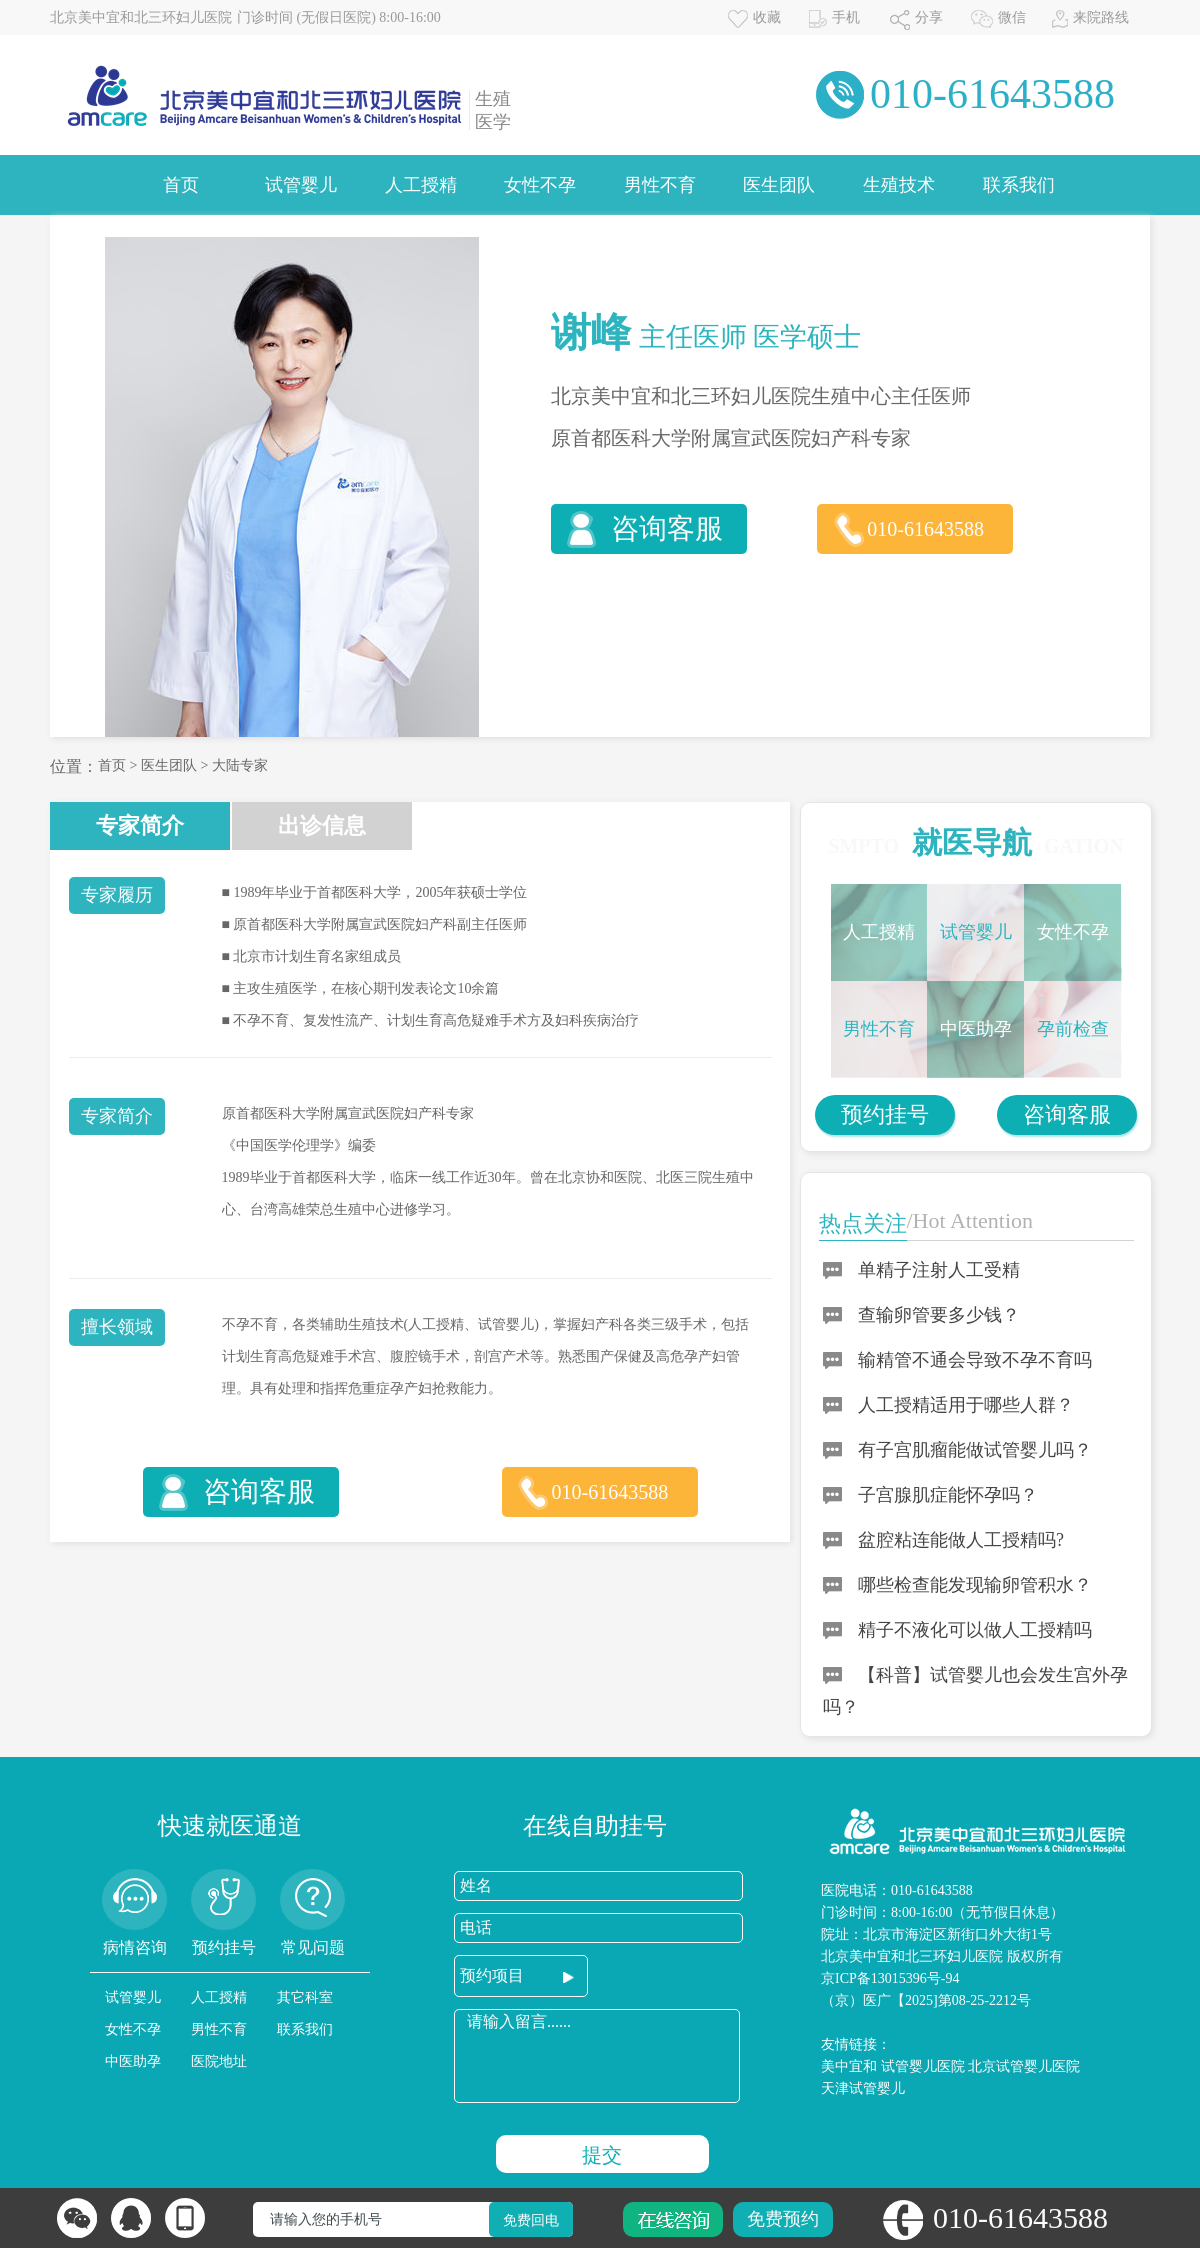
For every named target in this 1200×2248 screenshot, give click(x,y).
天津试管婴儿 (863, 2088)
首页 (181, 185)
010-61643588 (925, 529)
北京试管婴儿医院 (1024, 2066)
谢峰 (591, 332)
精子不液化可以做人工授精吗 (975, 1630)
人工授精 (421, 185)
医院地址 (219, 2061)
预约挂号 (885, 1114)
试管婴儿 (301, 185)
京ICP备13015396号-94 (890, 1978)
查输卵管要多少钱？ (939, 1315)
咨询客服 (667, 528)
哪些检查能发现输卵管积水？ (975, 1585)
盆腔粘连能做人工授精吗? (961, 1540)
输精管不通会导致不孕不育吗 (975, 1360)
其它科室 (305, 1997)
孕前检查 (1073, 1029)
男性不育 (660, 185)
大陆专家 (240, 765)
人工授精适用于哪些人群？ (966, 1405)
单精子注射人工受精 (939, 1270)
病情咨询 (135, 1947)
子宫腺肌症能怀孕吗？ (948, 1495)
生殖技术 (899, 185)
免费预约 (783, 2219)
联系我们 (1019, 185)
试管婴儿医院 (923, 2066)
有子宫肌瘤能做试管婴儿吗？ (975, 1450)
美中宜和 (849, 2066)
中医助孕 (976, 1029)
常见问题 (313, 1947)
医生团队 (779, 185)
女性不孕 (540, 185)
